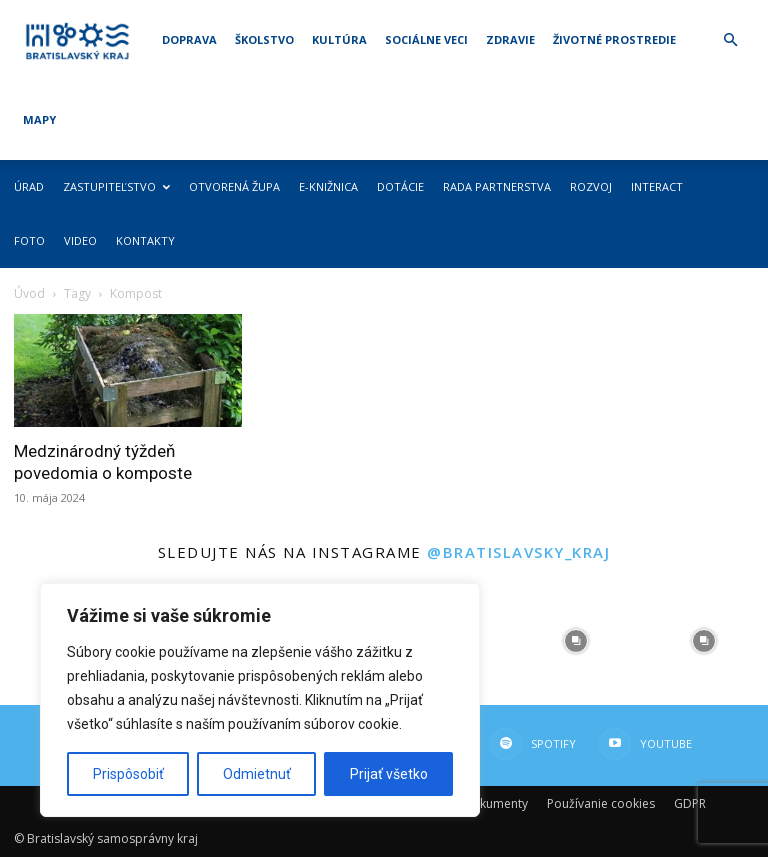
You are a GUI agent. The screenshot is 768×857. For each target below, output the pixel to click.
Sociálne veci (426, 39)
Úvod (29, 293)
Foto (29, 240)
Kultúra (339, 39)
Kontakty (145, 240)
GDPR (690, 803)
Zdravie (510, 39)
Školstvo (264, 39)
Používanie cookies (601, 803)
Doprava (189, 39)
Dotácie (400, 186)
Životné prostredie (614, 39)
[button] (730, 40)
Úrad (29, 186)
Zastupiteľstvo (116, 186)
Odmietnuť (257, 774)
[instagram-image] (576, 641)
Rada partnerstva (497, 186)
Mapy (39, 119)
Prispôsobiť (128, 774)
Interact (657, 186)
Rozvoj (591, 186)
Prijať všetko (389, 774)
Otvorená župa (234, 186)
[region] (260, 700)
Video (80, 240)
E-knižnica (328, 186)
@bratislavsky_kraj (518, 552)
